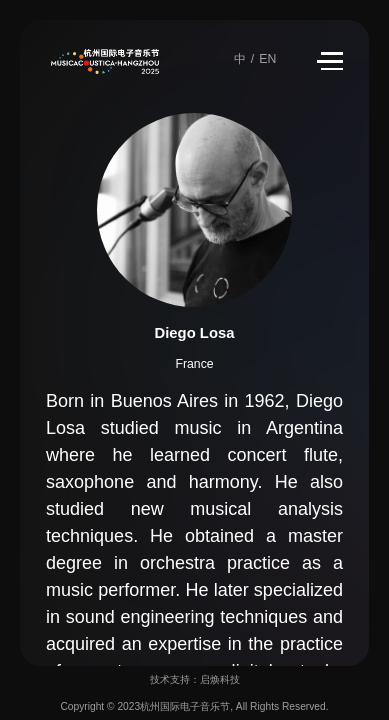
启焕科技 (220, 679)
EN (267, 59)
